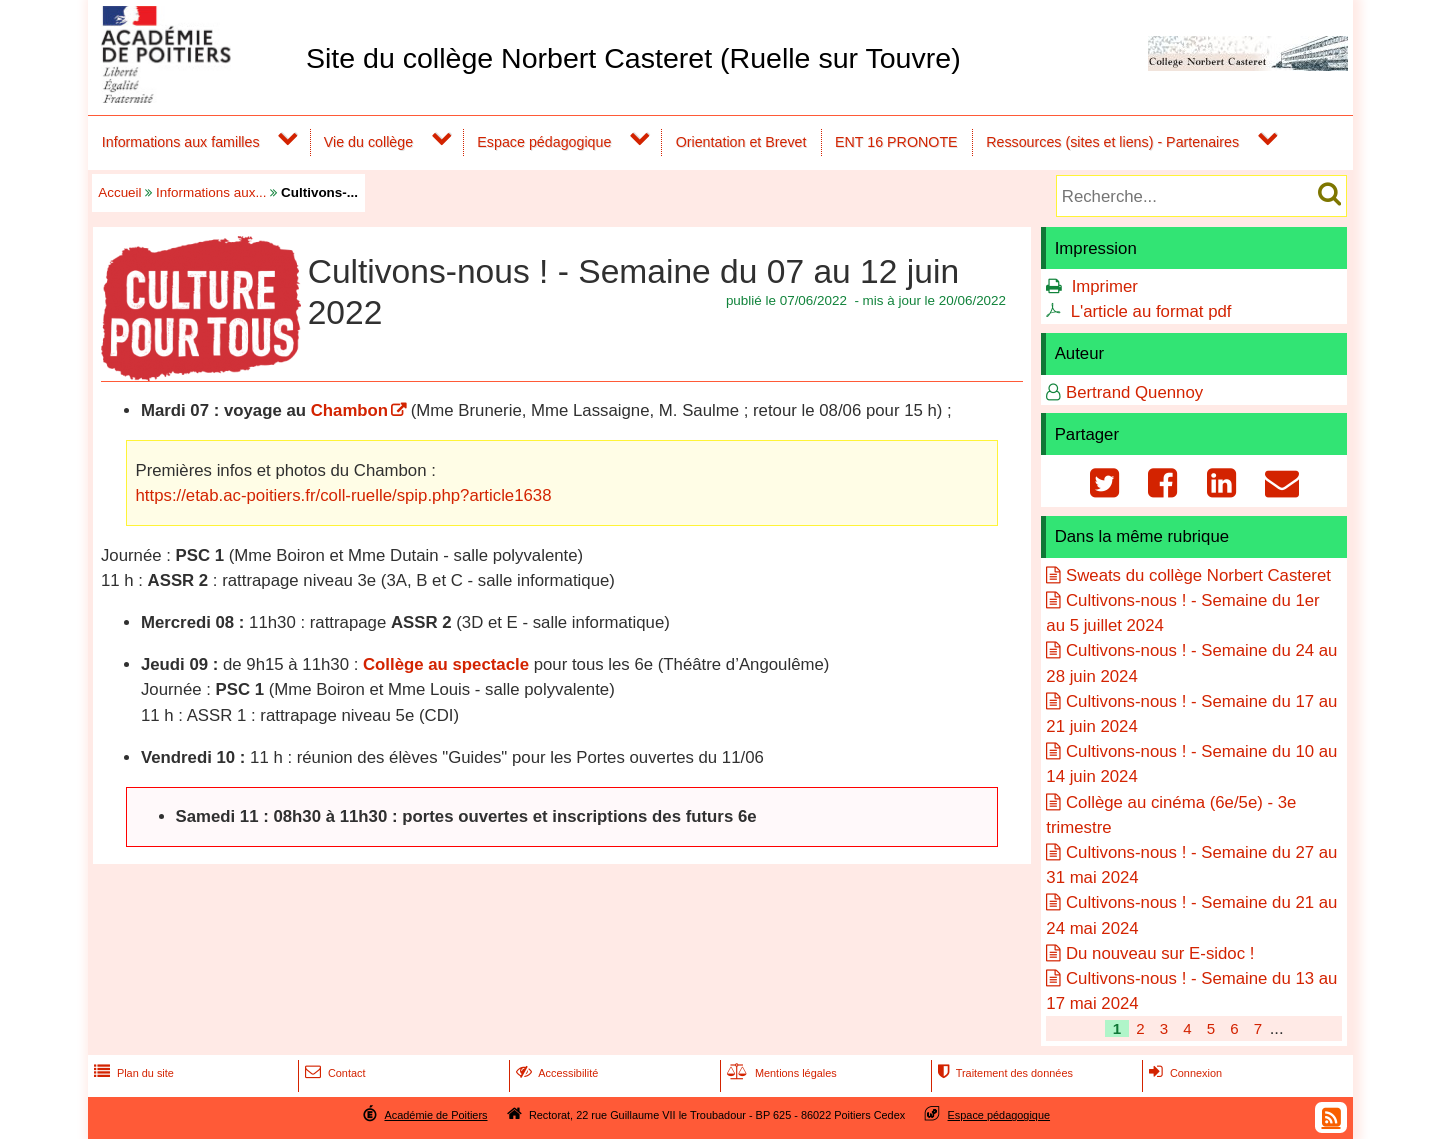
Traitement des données (1003, 1073)
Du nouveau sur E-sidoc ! (1160, 953)
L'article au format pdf (1151, 311)
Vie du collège (368, 142)
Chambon (349, 410)
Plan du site (132, 1073)
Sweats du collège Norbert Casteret (1198, 575)
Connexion (1183, 1073)
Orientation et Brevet (741, 142)
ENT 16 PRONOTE (896, 142)
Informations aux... (211, 192)
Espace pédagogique (544, 142)
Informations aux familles (181, 142)
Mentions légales (780, 1073)
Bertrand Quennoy (1134, 392)
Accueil (119, 192)
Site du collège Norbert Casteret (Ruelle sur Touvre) (633, 58)
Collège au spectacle (446, 664)
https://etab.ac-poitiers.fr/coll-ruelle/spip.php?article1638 (344, 495)
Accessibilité (555, 1073)
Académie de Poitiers (435, 1115)
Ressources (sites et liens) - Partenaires (1112, 142)
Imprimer (1105, 286)
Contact (333, 1073)
